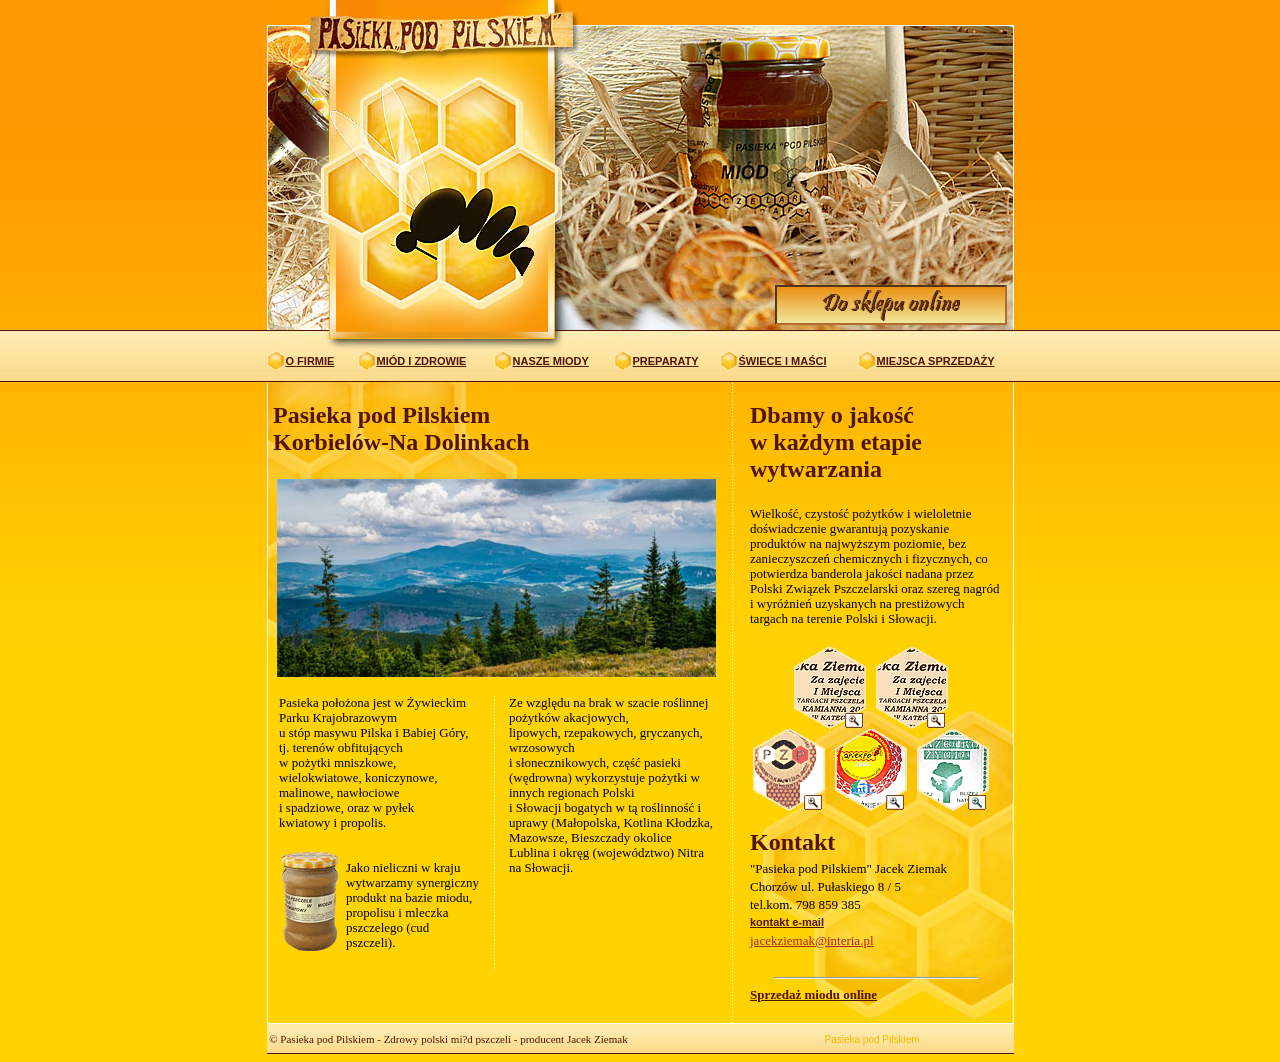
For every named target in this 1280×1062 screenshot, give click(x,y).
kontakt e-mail (787, 922)
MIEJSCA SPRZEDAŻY (936, 361)
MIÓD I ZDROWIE (422, 361)
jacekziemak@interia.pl (812, 940)
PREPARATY (666, 361)
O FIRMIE (310, 361)
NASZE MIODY (551, 361)
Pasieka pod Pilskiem (872, 1039)
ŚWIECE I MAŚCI (783, 361)
